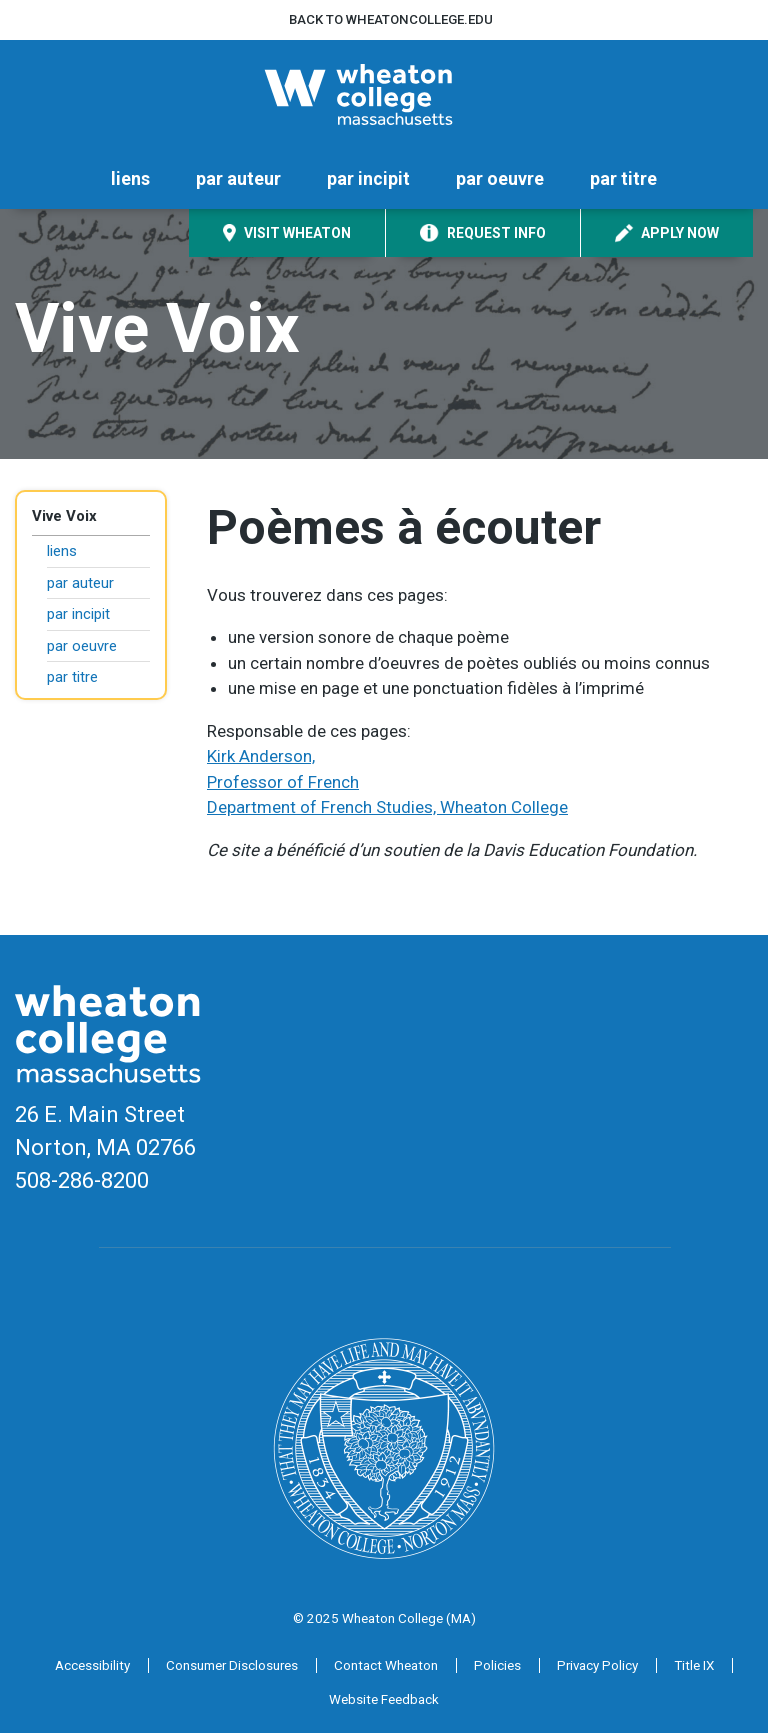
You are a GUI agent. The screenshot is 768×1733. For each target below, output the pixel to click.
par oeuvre (500, 178)
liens (130, 178)
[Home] (384, 94)
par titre (623, 178)
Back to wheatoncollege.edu (391, 19)
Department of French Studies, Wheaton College (387, 807)
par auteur (238, 178)
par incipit (368, 178)
